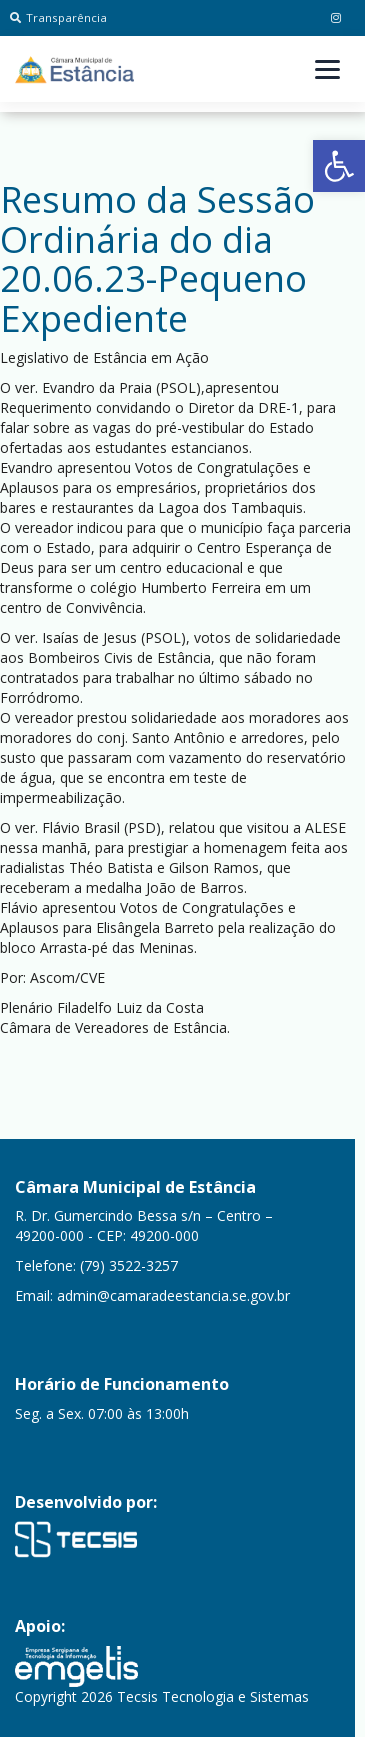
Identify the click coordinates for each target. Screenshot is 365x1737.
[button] (339, 166)
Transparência (58, 17)
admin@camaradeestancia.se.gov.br (173, 1295)
